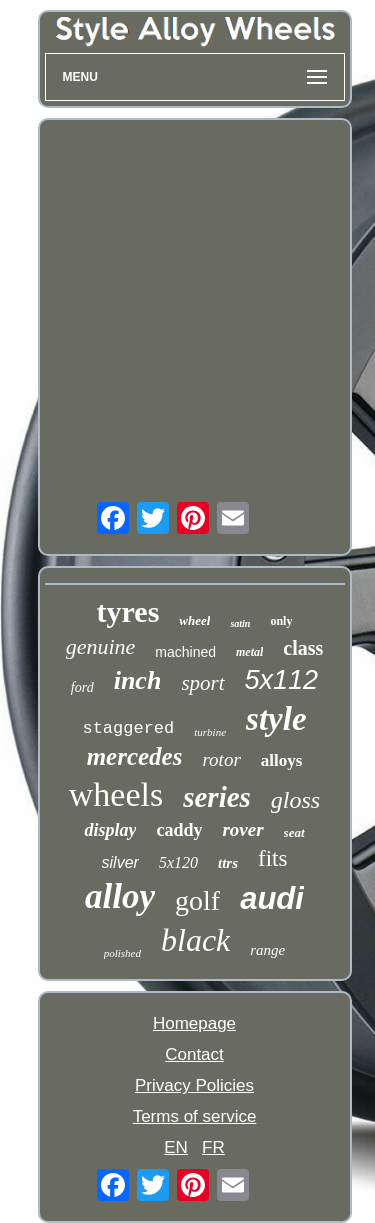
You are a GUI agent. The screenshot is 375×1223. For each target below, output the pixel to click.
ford (82, 687)
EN (176, 1147)
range (267, 950)
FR (213, 1147)
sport (202, 683)
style (276, 719)
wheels (116, 794)
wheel (194, 620)
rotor (221, 759)
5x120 (178, 862)
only (281, 621)
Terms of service (195, 1116)
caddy (179, 830)
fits (272, 858)
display (110, 830)
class (303, 648)
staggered (128, 728)
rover (242, 829)
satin (240, 623)
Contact (194, 1054)
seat (294, 832)
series (217, 797)
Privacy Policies (194, 1085)
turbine (210, 732)
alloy (120, 896)
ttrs (228, 863)
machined (185, 652)
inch (138, 680)
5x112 (282, 680)
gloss (295, 800)
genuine (101, 646)
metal (249, 652)
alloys (282, 760)
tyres (128, 611)
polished (122, 953)
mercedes (135, 756)
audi (272, 898)
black (195, 940)
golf (197, 900)
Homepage (194, 1023)
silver (120, 862)
